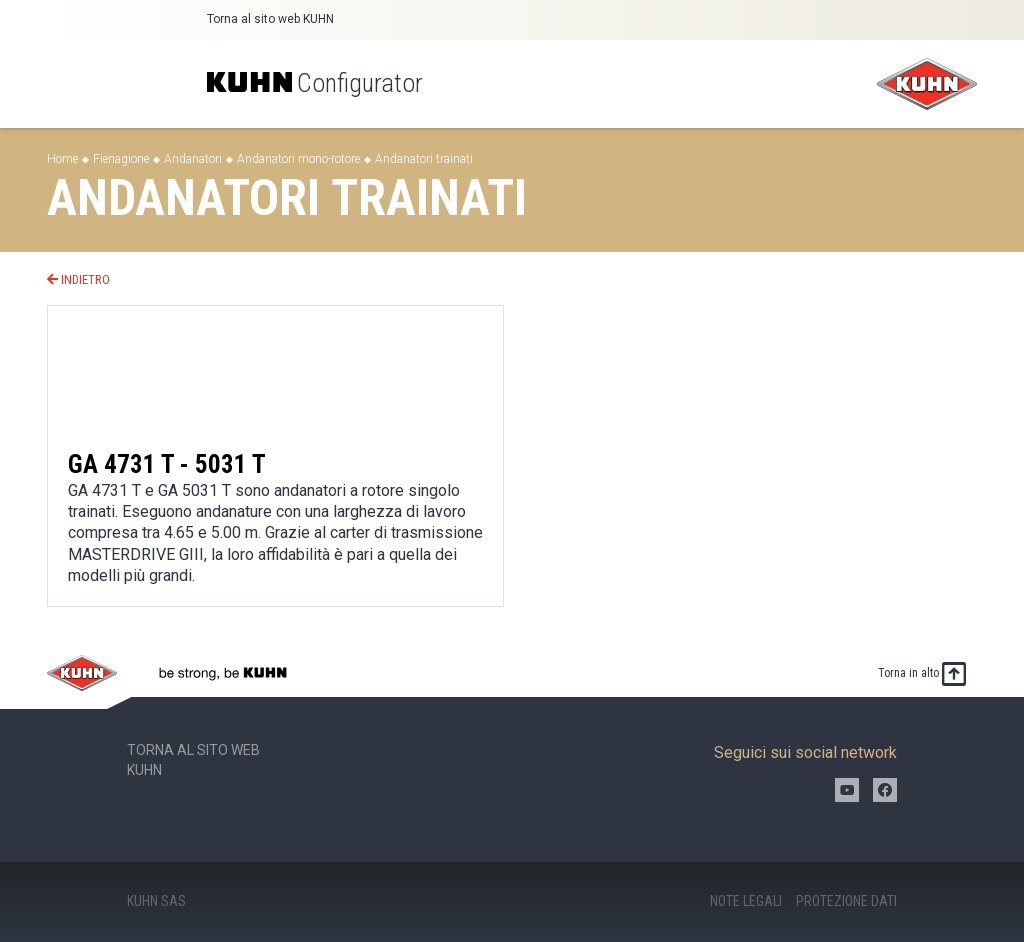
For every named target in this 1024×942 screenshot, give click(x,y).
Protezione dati (846, 901)
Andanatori (193, 159)
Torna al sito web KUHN (270, 19)
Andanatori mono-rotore (298, 159)
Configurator (315, 83)
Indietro (78, 279)
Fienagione (121, 159)
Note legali (746, 901)
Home (62, 159)
